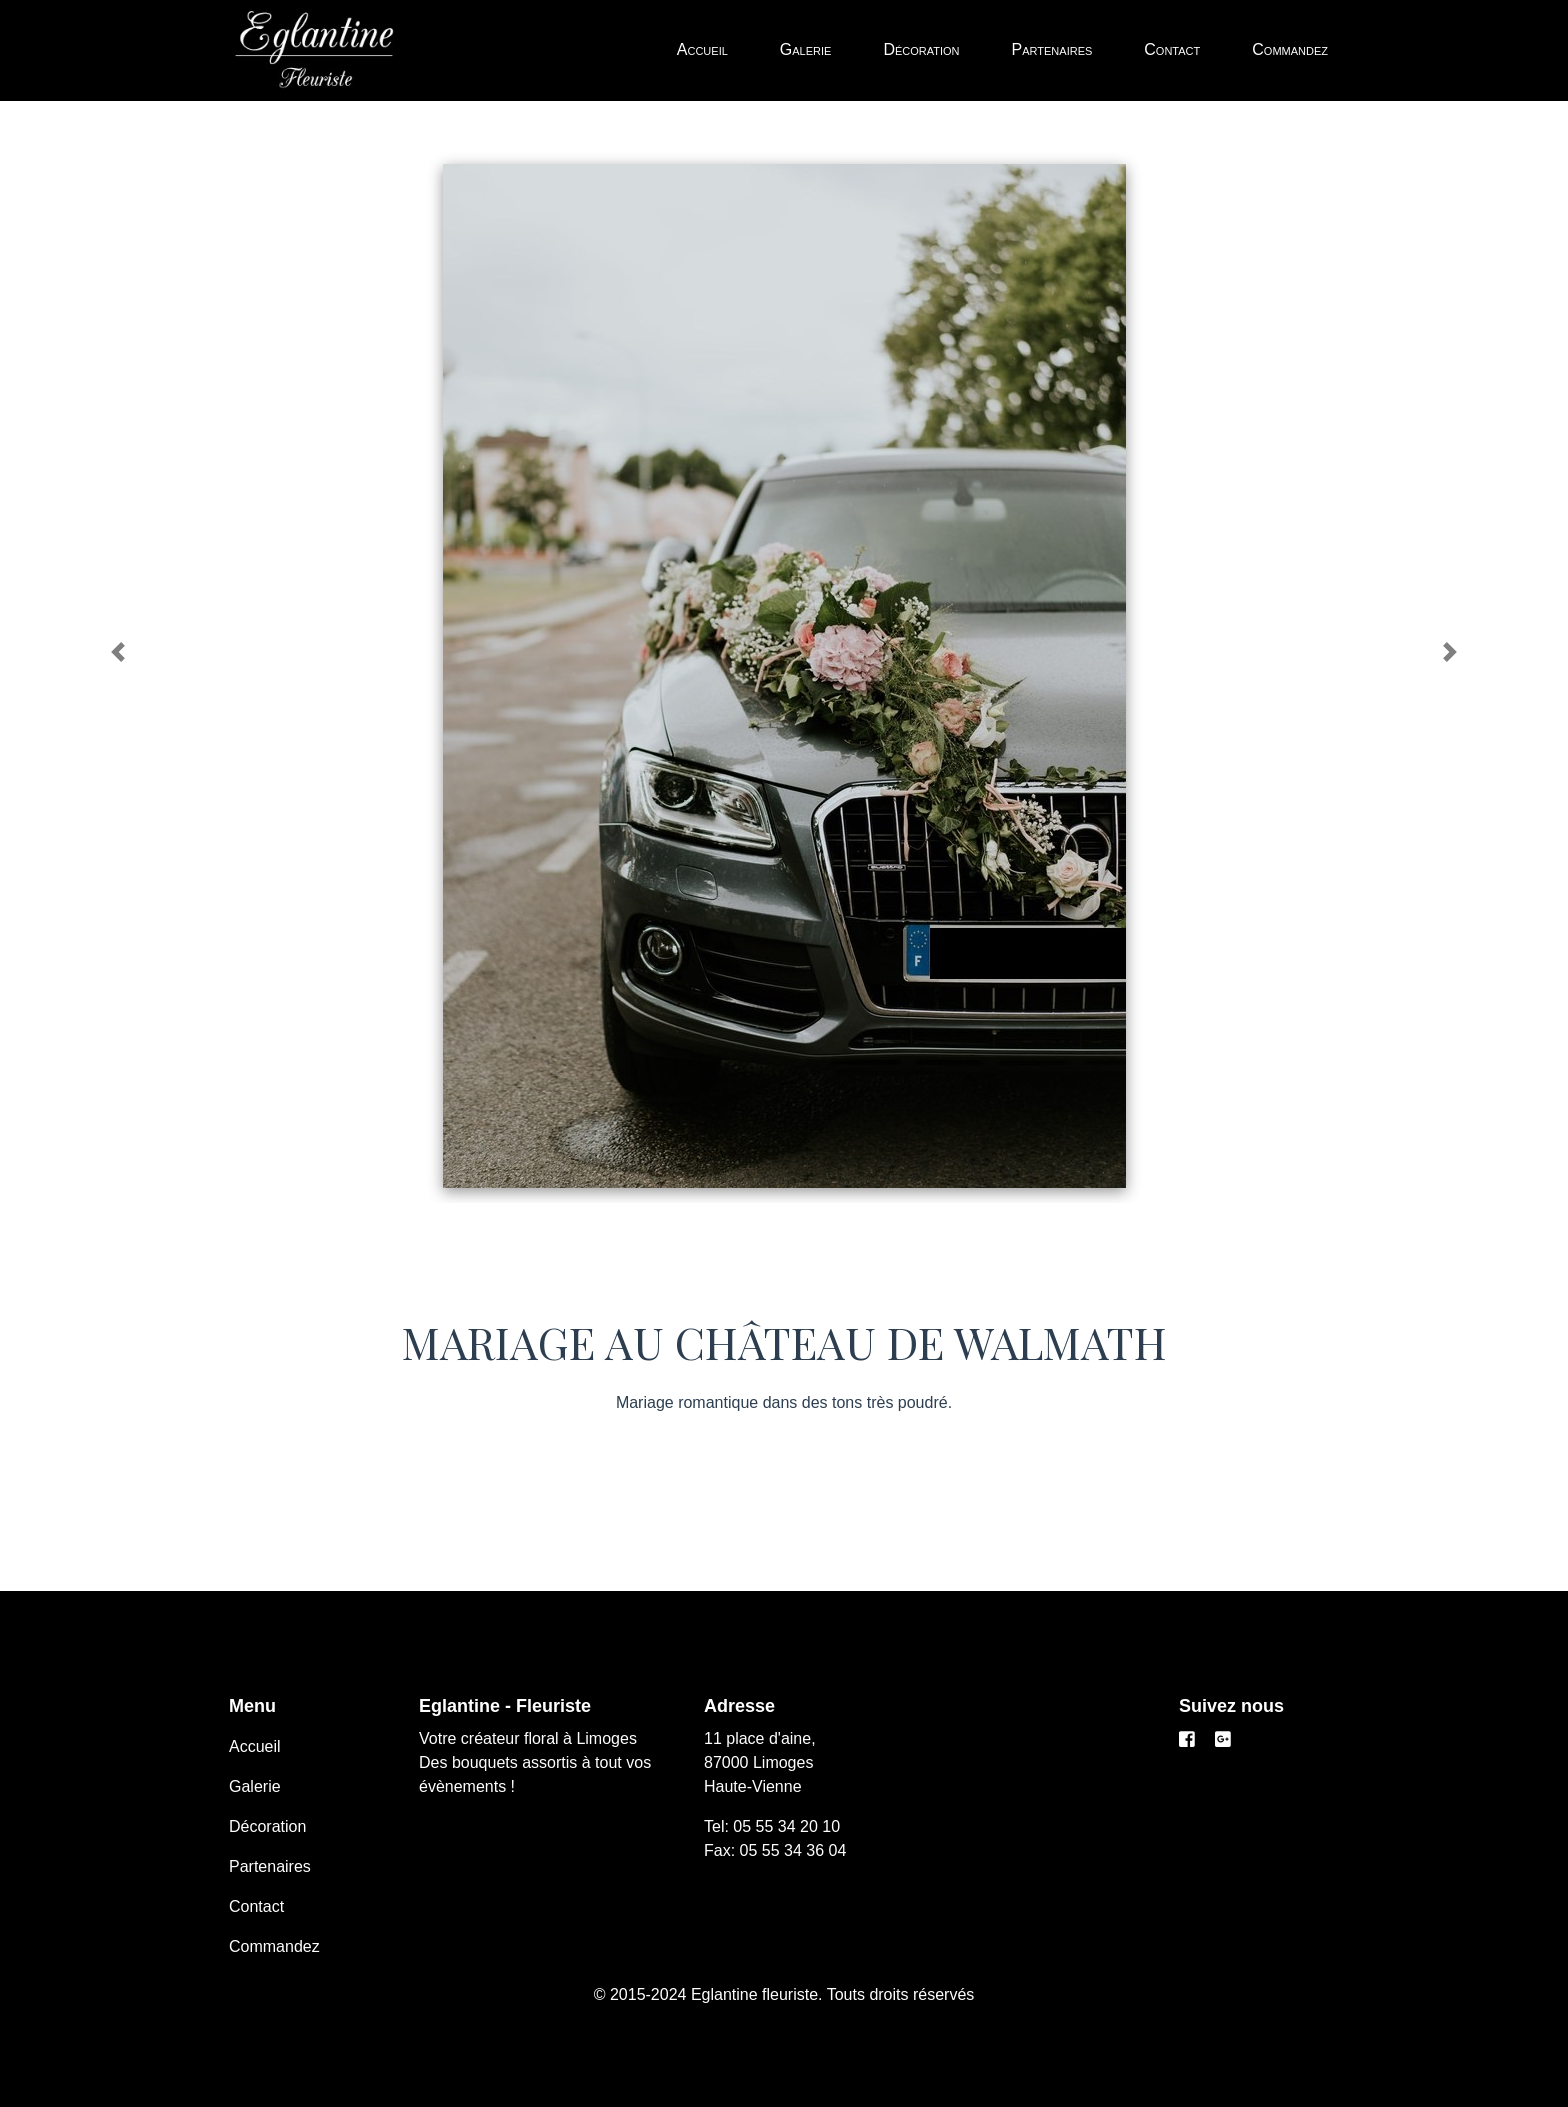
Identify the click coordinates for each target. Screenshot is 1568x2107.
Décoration (921, 49)
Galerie (806, 49)
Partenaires (1052, 49)
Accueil (702, 49)
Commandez (1290, 49)
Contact (1172, 49)
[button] (117, 652)
